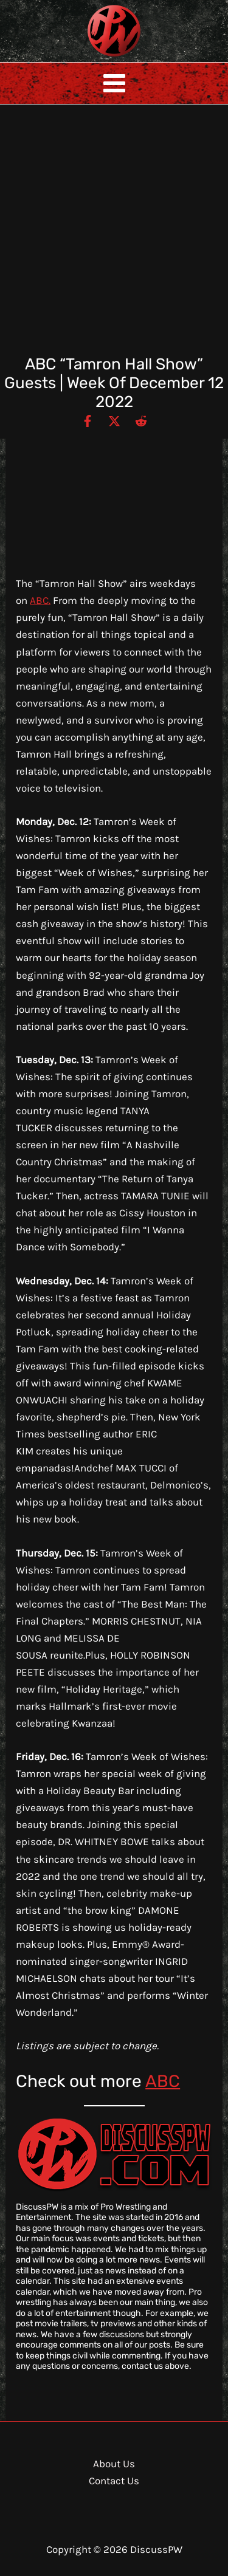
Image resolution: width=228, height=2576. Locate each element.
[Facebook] (87, 420)
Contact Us (114, 2481)
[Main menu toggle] (114, 83)
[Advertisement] (114, 235)
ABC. (40, 600)
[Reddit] (141, 420)
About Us (114, 2464)
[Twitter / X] (114, 420)
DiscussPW (90, 57)
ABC (162, 2081)
